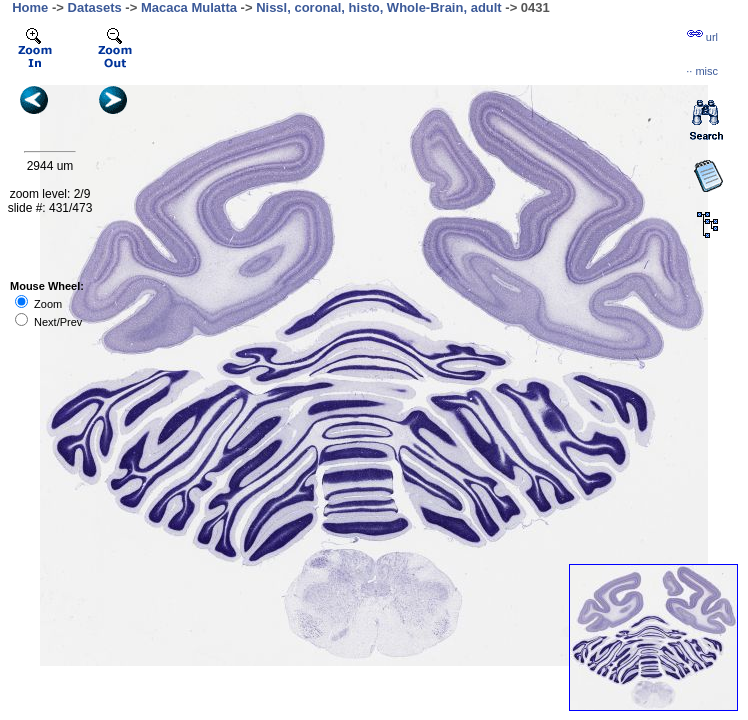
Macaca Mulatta (189, 7)
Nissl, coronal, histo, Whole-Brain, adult (379, 7)
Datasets (95, 7)
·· (702, 71)
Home (30, 7)
